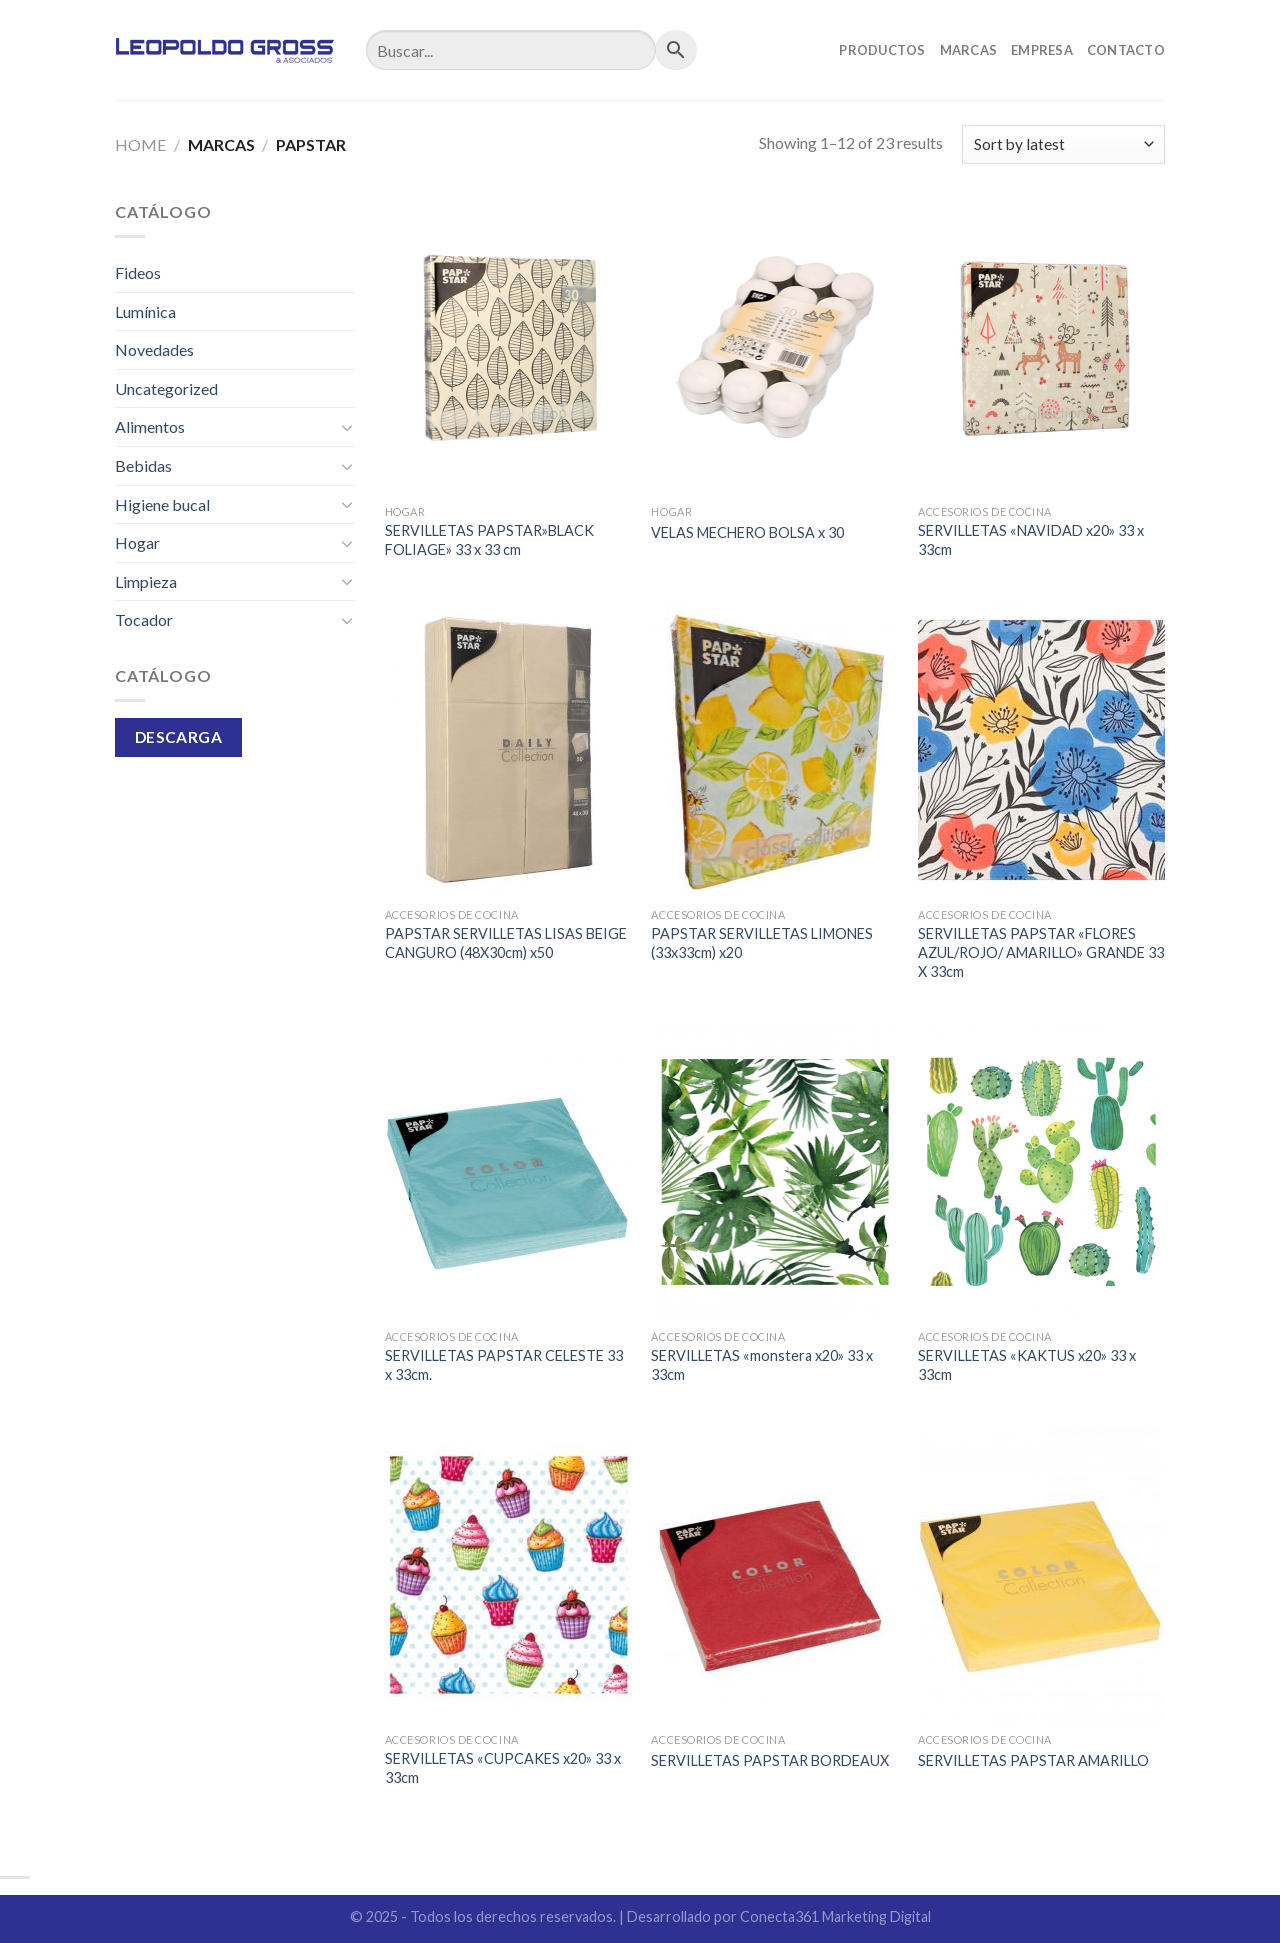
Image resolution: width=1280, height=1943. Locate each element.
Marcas (969, 50)
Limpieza (146, 581)
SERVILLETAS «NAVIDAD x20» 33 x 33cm (1031, 540)
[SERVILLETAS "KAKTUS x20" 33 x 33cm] (1041, 1172)
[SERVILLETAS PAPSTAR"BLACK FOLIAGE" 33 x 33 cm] (508, 347)
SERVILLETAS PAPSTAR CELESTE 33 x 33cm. (504, 1365)
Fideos (138, 272)
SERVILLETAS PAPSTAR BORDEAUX (770, 1760)
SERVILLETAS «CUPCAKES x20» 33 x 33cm (503, 1768)
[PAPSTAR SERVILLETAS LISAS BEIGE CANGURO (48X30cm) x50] (508, 750)
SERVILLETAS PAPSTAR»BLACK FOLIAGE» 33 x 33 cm (489, 540)
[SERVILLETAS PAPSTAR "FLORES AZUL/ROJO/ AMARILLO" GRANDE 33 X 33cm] (1041, 750)
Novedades (154, 349)
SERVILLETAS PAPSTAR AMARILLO (1033, 1760)
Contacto (1126, 50)
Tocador (144, 619)
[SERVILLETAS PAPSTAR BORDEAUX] (774, 1575)
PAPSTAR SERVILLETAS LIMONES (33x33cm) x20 (762, 943)
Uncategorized (166, 388)
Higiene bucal (162, 504)
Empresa (1042, 50)
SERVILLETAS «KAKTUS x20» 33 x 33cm (1027, 1365)
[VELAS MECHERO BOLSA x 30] (774, 347)
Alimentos (150, 426)
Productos (882, 50)
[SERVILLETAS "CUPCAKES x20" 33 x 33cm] (508, 1575)
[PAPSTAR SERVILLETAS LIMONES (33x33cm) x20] (774, 750)
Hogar (137, 542)
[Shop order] (1063, 144)
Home (140, 144)
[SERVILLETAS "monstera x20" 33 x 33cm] (774, 1172)
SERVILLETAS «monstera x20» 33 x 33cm (762, 1365)
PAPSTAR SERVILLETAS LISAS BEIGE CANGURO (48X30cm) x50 (506, 943)
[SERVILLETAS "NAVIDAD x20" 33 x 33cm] (1041, 347)
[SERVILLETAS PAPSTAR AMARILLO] (1041, 1575)
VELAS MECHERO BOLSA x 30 (747, 532)
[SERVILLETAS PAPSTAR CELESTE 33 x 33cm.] (508, 1172)
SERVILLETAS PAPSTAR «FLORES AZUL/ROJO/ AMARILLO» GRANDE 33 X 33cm (1041, 952)
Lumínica (145, 311)
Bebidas (143, 465)
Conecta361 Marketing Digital (835, 1916)
